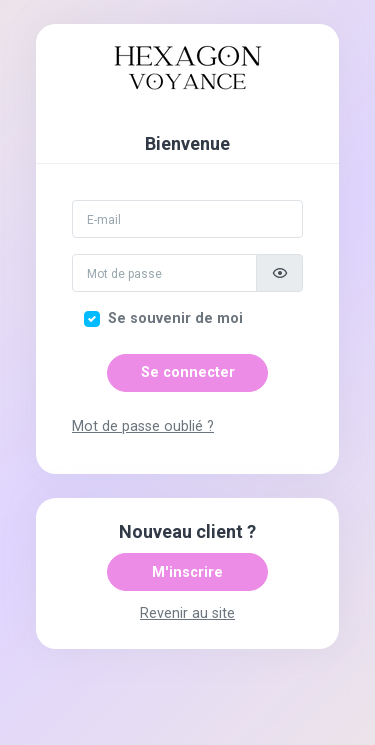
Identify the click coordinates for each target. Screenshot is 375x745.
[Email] (187, 219)
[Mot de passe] (164, 273)
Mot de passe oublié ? (143, 426)
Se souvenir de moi (175, 318)
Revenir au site (187, 613)
